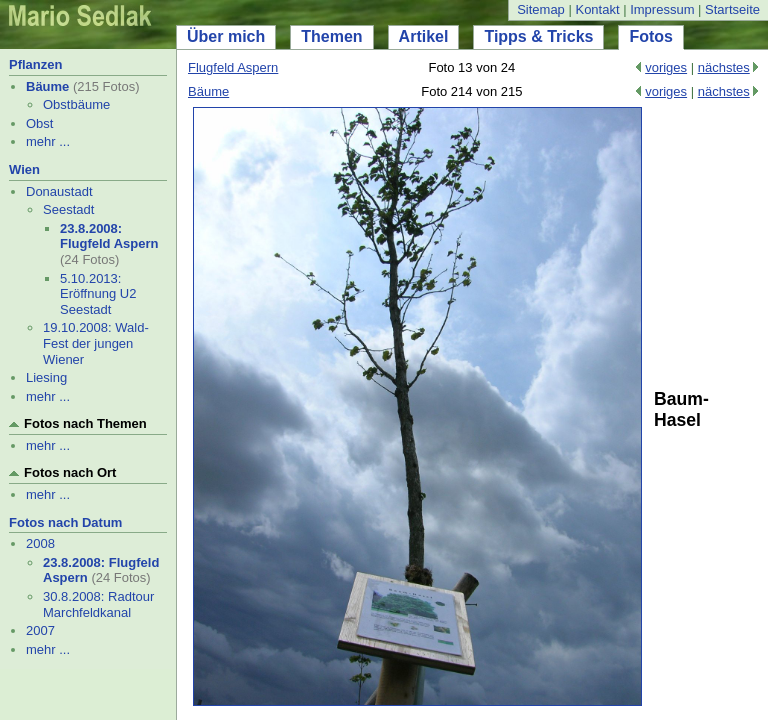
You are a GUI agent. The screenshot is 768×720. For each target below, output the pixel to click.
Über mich (226, 36)
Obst (39, 123)
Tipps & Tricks (538, 36)
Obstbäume (76, 104)
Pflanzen (35, 64)
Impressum (662, 9)
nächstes (724, 67)
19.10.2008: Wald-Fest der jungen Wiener (96, 343)
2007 (40, 630)
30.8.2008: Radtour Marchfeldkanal (98, 604)
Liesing (46, 377)
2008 (40, 543)
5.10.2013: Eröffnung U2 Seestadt (98, 294)
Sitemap (541, 9)
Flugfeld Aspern (233, 67)
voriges (666, 67)
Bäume (47, 86)
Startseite (732, 9)
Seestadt (68, 209)
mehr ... (48, 141)
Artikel (424, 36)
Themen (331, 36)
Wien (24, 169)
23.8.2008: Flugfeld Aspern (109, 236)
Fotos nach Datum (65, 522)
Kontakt (597, 9)
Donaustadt (59, 191)
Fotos (651, 36)
